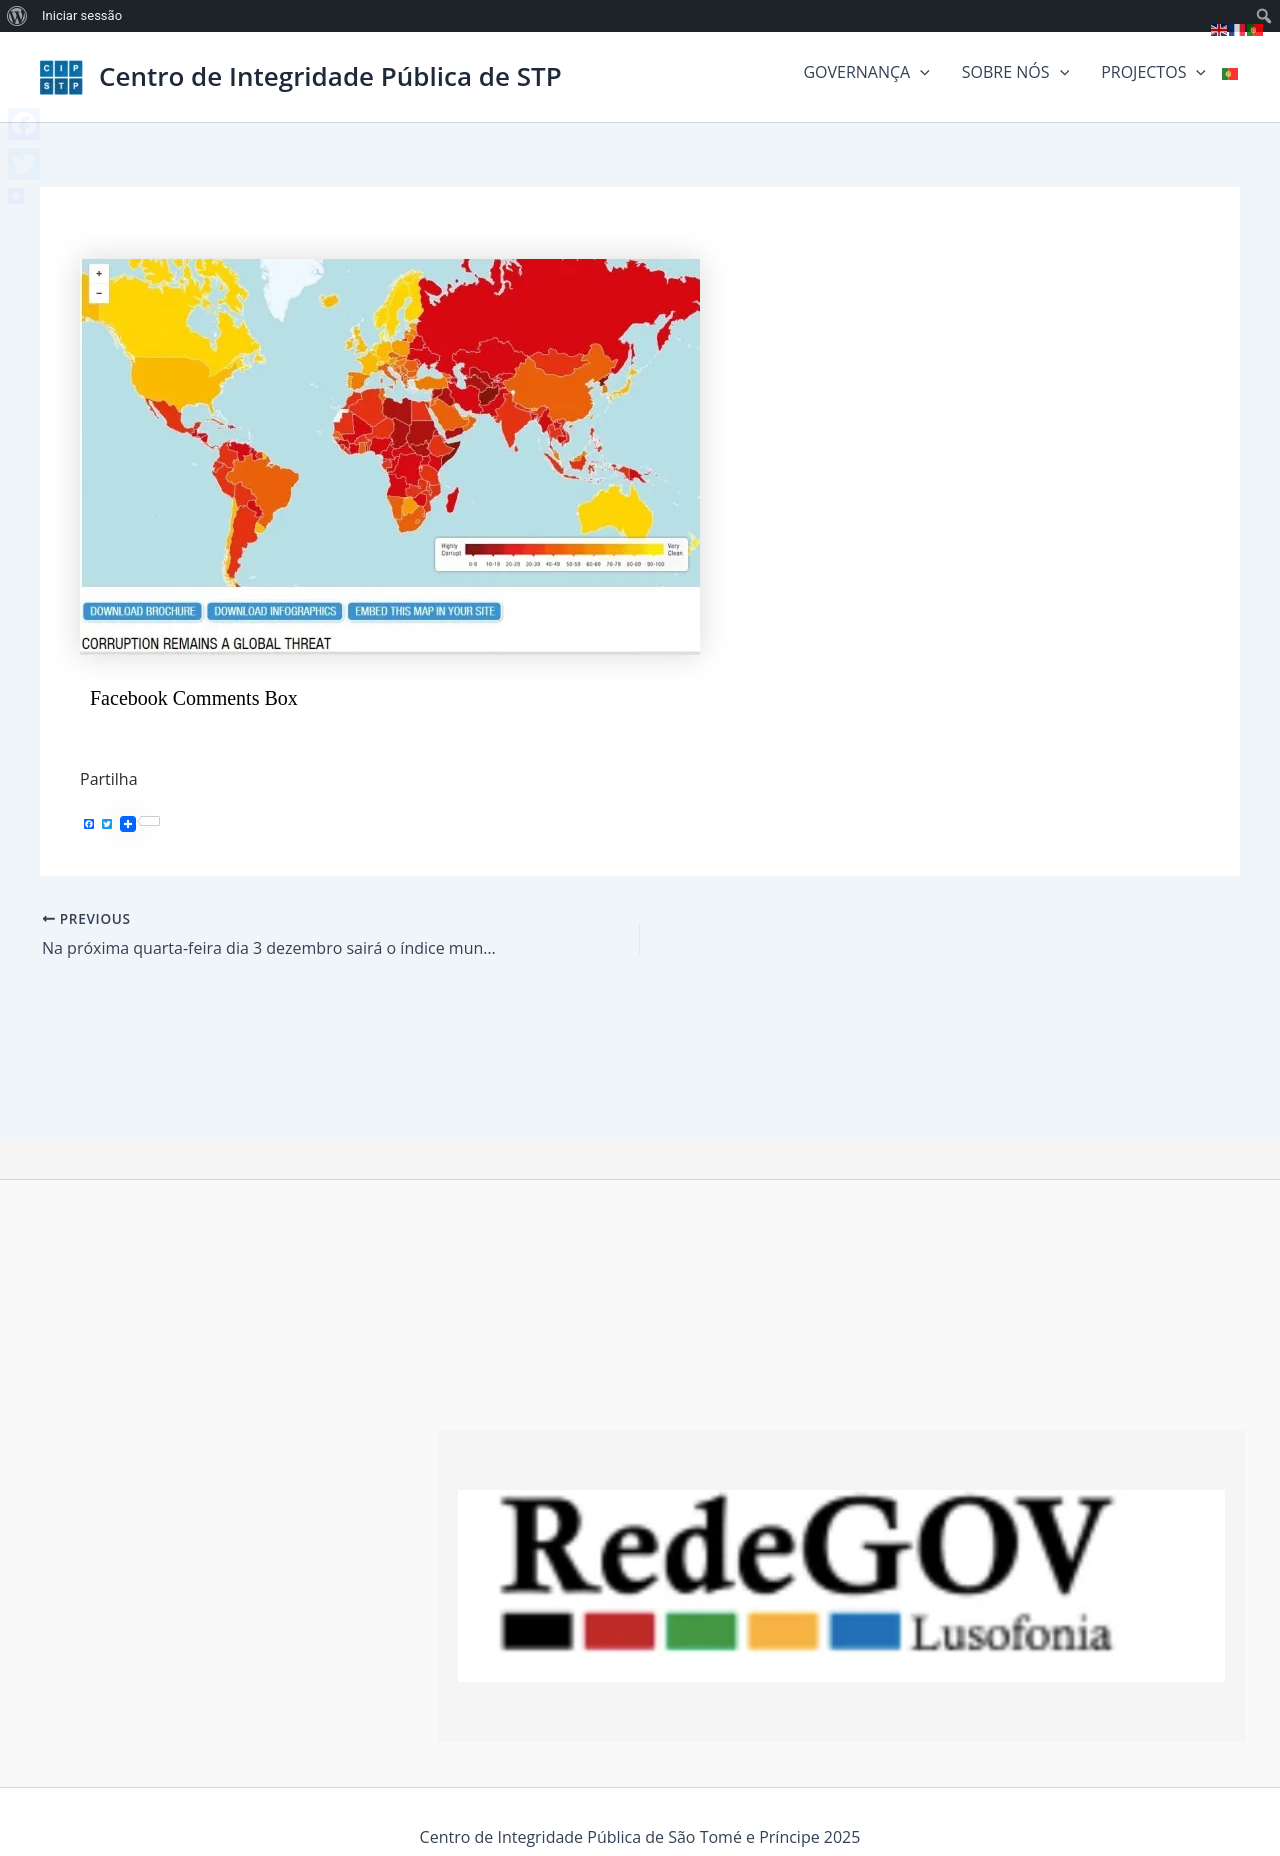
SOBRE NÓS (1015, 72)
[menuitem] (17, 16)
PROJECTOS (1153, 72)
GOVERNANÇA (866, 72)
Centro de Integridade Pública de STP (330, 76)
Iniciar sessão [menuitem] (82, 15)
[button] (920, 72)
